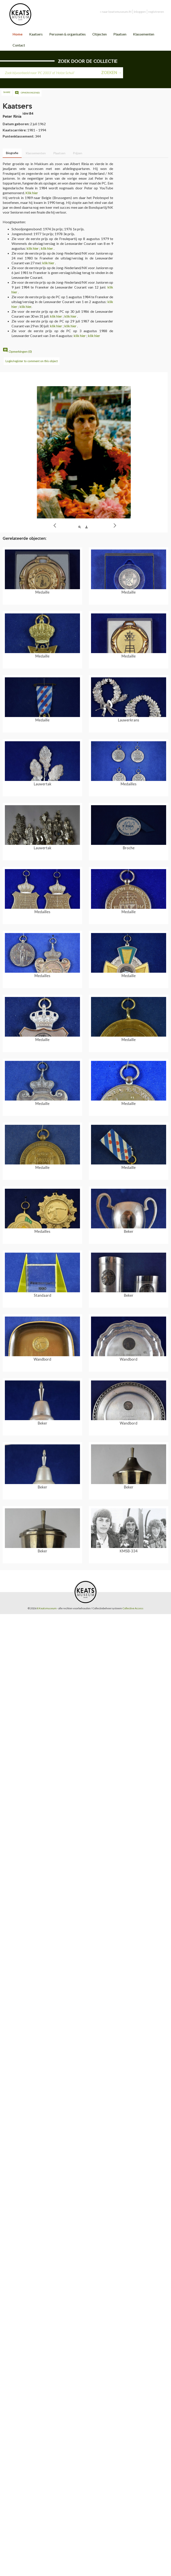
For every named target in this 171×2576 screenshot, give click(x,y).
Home (18, 34)
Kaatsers (36, 34)
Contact (19, 45)
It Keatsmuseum (47, 1608)
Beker (128, 1231)
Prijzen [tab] (77, 153)
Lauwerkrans (128, 720)
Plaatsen (119, 34)
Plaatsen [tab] (59, 153)
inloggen (140, 11)
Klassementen (143, 34)
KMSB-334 (129, 1551)
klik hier (33, 248)
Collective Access (132, 1608)
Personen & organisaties (67, 34)
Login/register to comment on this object (32, 361)
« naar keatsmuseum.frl (115, 11)
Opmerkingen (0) (17, 351)
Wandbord (42, 1359)
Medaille (42, 592)
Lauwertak (42, 784)
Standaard (42, 1295)
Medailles (129, 784)
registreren (156, 11)
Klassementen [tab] (36, 153)
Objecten (99, 34)
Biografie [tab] (12, 153)
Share (6, 92)
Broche (129, 848)
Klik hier (31, 193)
